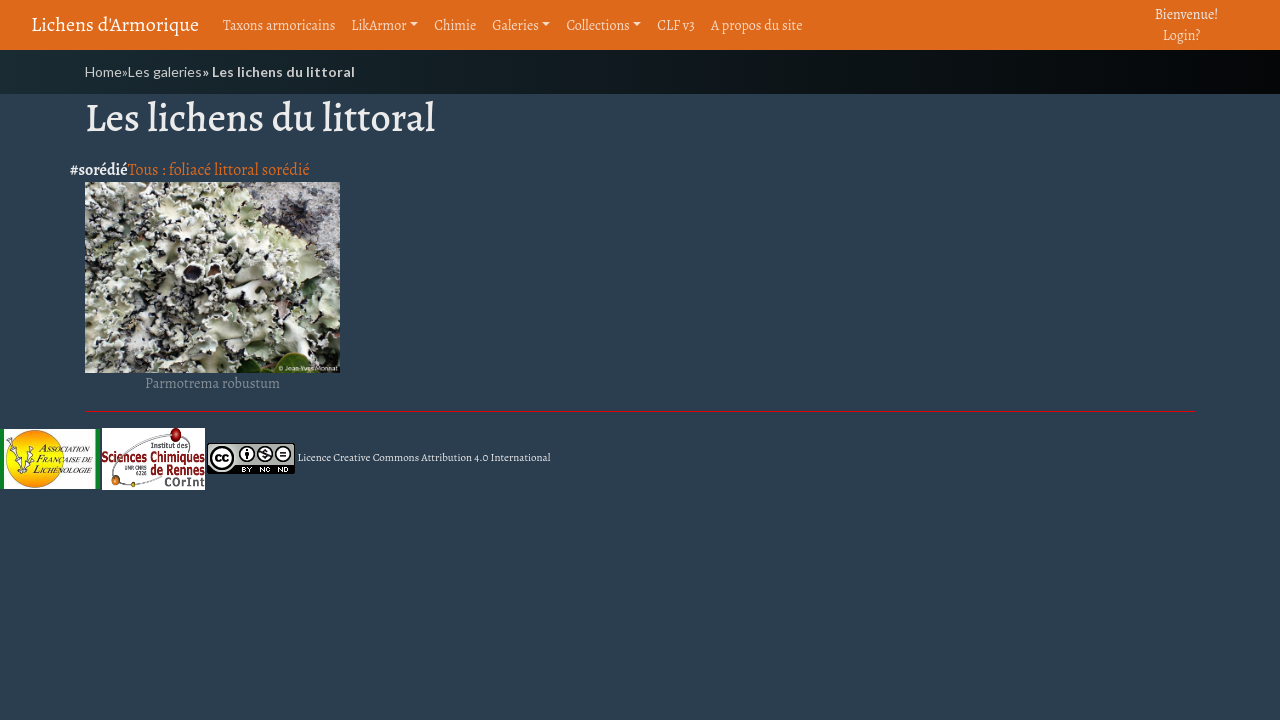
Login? (1182, 35)
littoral (236, 170)
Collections (597, 25)
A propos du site (757, 25)
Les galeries (165, 71)
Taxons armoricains (279, 25)
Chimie (455, 25)
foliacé (190, 170)
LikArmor (378, 25)
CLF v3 (676, 25)
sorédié (286, 170)
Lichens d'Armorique (115, 24)
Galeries (515, 25)
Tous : (148, 170)
